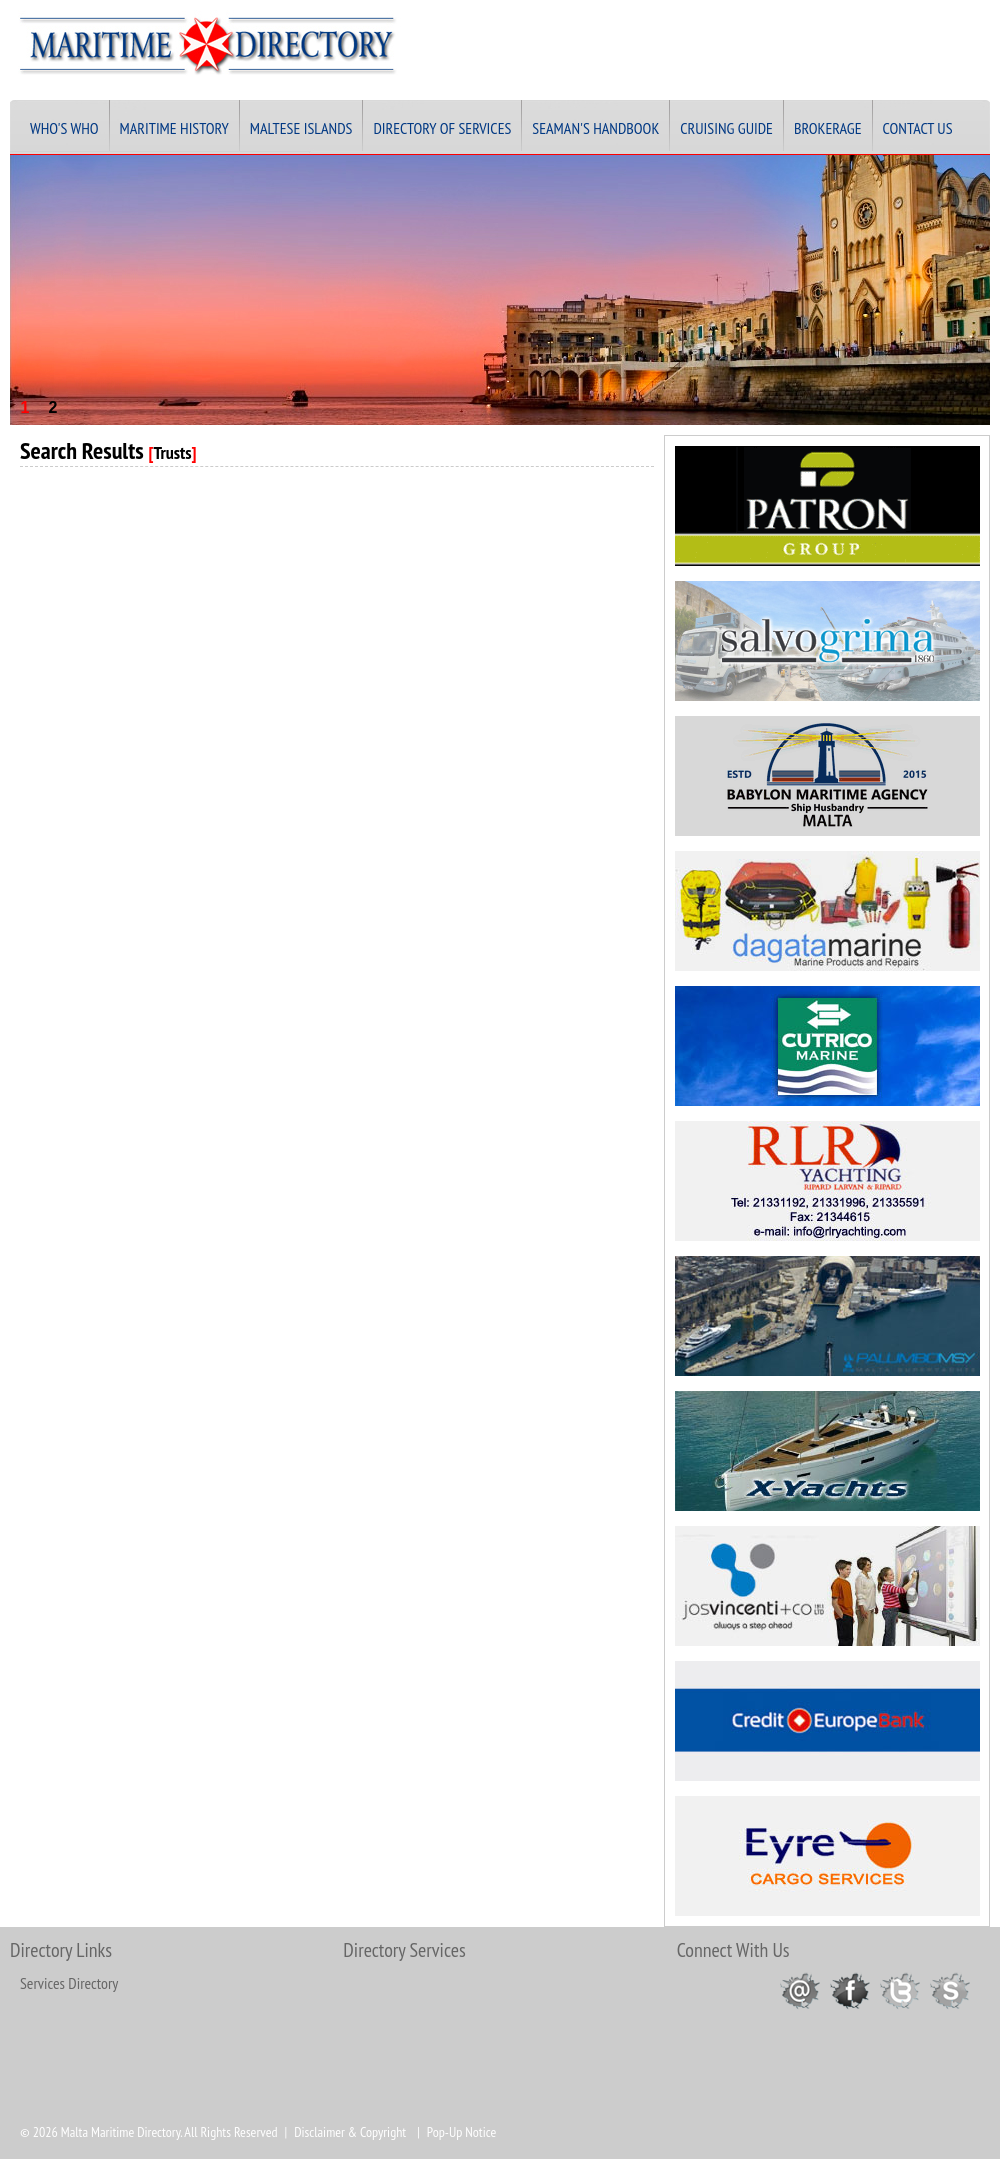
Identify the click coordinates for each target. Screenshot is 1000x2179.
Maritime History (174, 128)
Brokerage (828, 128)
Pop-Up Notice (461, 2132)
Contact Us (918, 128)
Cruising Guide (726, 128)
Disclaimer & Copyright (350, 2132)
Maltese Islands (301, 128)
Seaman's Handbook (595, 128)
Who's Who (64, 128)
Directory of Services (442, 128)
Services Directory (69, 1983)
